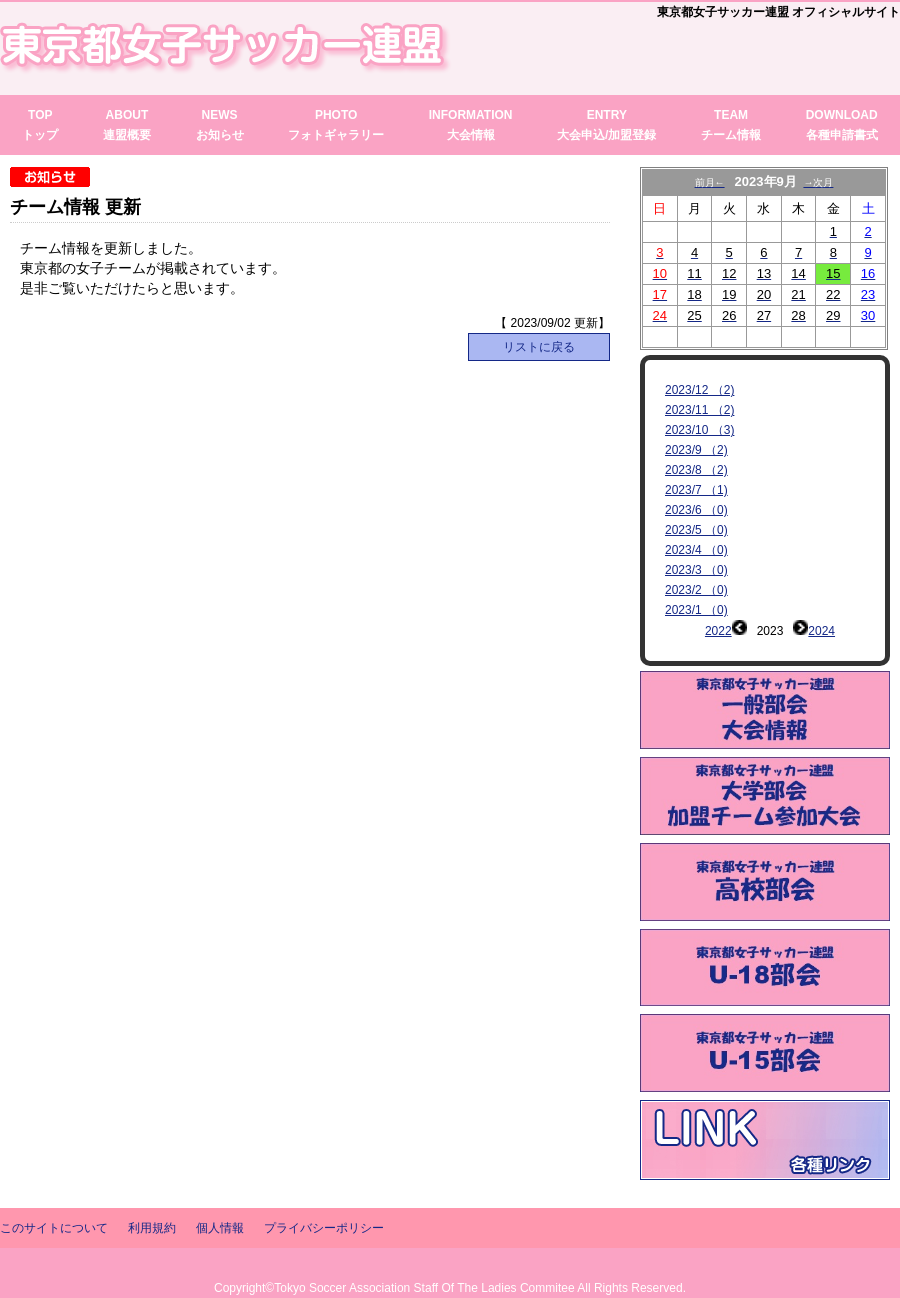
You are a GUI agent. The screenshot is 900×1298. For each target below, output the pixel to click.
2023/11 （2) (699, 410)
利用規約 (152, 1198)
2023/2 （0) (696, 590)
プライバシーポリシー (324, 1198)
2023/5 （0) (696, 530)
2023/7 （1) (696, 490)
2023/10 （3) (699, 430)
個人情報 (220, 1198)
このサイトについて (54, 1198)
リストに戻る (539, 347)
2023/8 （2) (696, 470)
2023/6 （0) (696, 510)
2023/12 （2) (699, 390)
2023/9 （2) (696, 450)
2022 (718, 631)
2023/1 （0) (696, 610)
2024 (821, 631)
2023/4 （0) (696, 550)
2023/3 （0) (696, 570)
